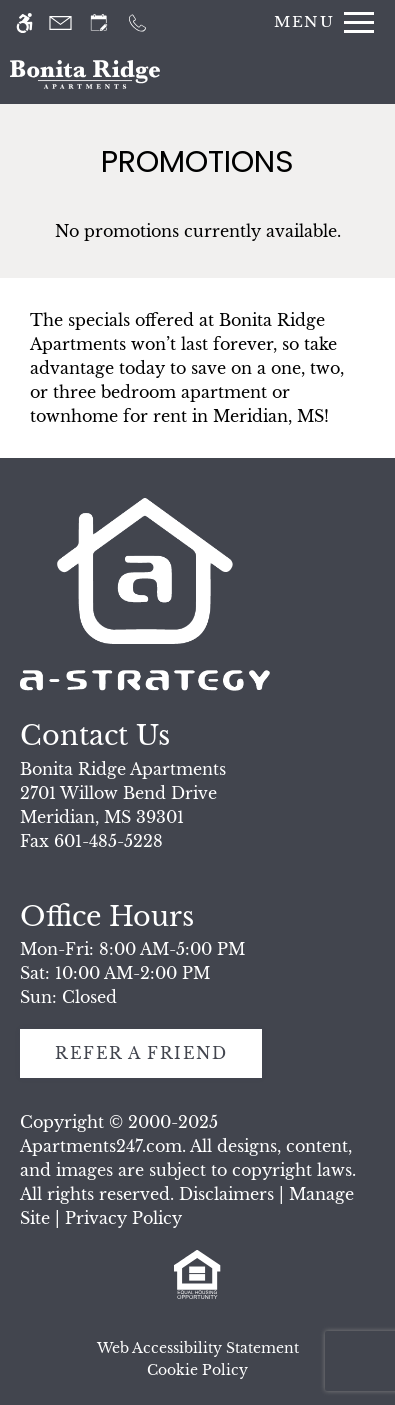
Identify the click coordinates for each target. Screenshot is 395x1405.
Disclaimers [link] (226, 1194)
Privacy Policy (123, 1218)
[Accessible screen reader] (24, 22)
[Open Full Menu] (319, 22)
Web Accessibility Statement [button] (198, 1348)
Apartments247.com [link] (101, 1146)
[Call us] (137, 22)
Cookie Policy (197, 1370)
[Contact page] (60, 22)
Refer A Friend (141, 1053)
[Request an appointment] (99, 22)
